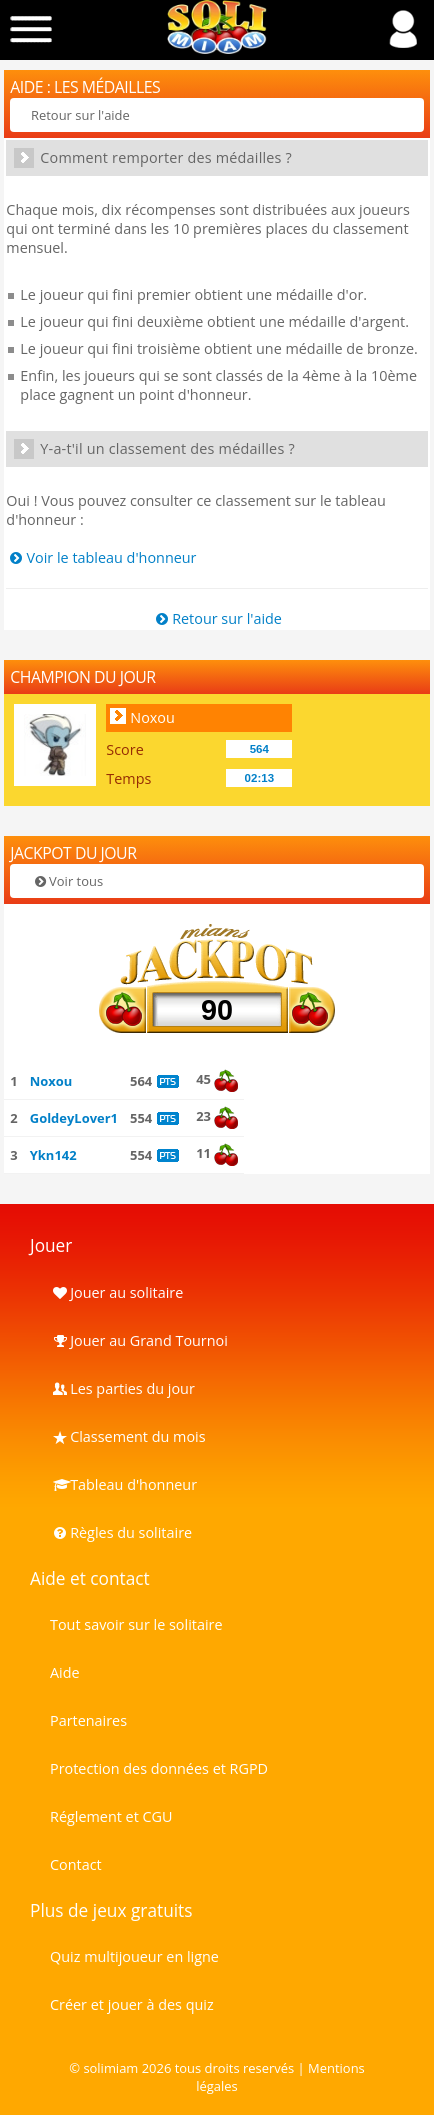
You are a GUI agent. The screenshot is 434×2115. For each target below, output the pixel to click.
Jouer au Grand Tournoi (139, 1340)
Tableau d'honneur (123, 1484)
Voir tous (67, 881)
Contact (76, 1864)
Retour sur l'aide (80, 115)
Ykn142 (53, 1155)
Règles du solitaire (121, 1532)
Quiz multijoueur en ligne (134, 1956)
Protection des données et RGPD (159, 1768)
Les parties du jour (122, 1388)
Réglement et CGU (111, 1816)
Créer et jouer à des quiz (132, 2004)
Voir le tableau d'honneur (101, 557)
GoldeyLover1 (74, 1118)
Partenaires (88, 1720)
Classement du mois (128, 1436)
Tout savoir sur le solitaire (136, 1624)
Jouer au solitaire (116, 1292)
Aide (65, 1672)
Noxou (152, 717)
